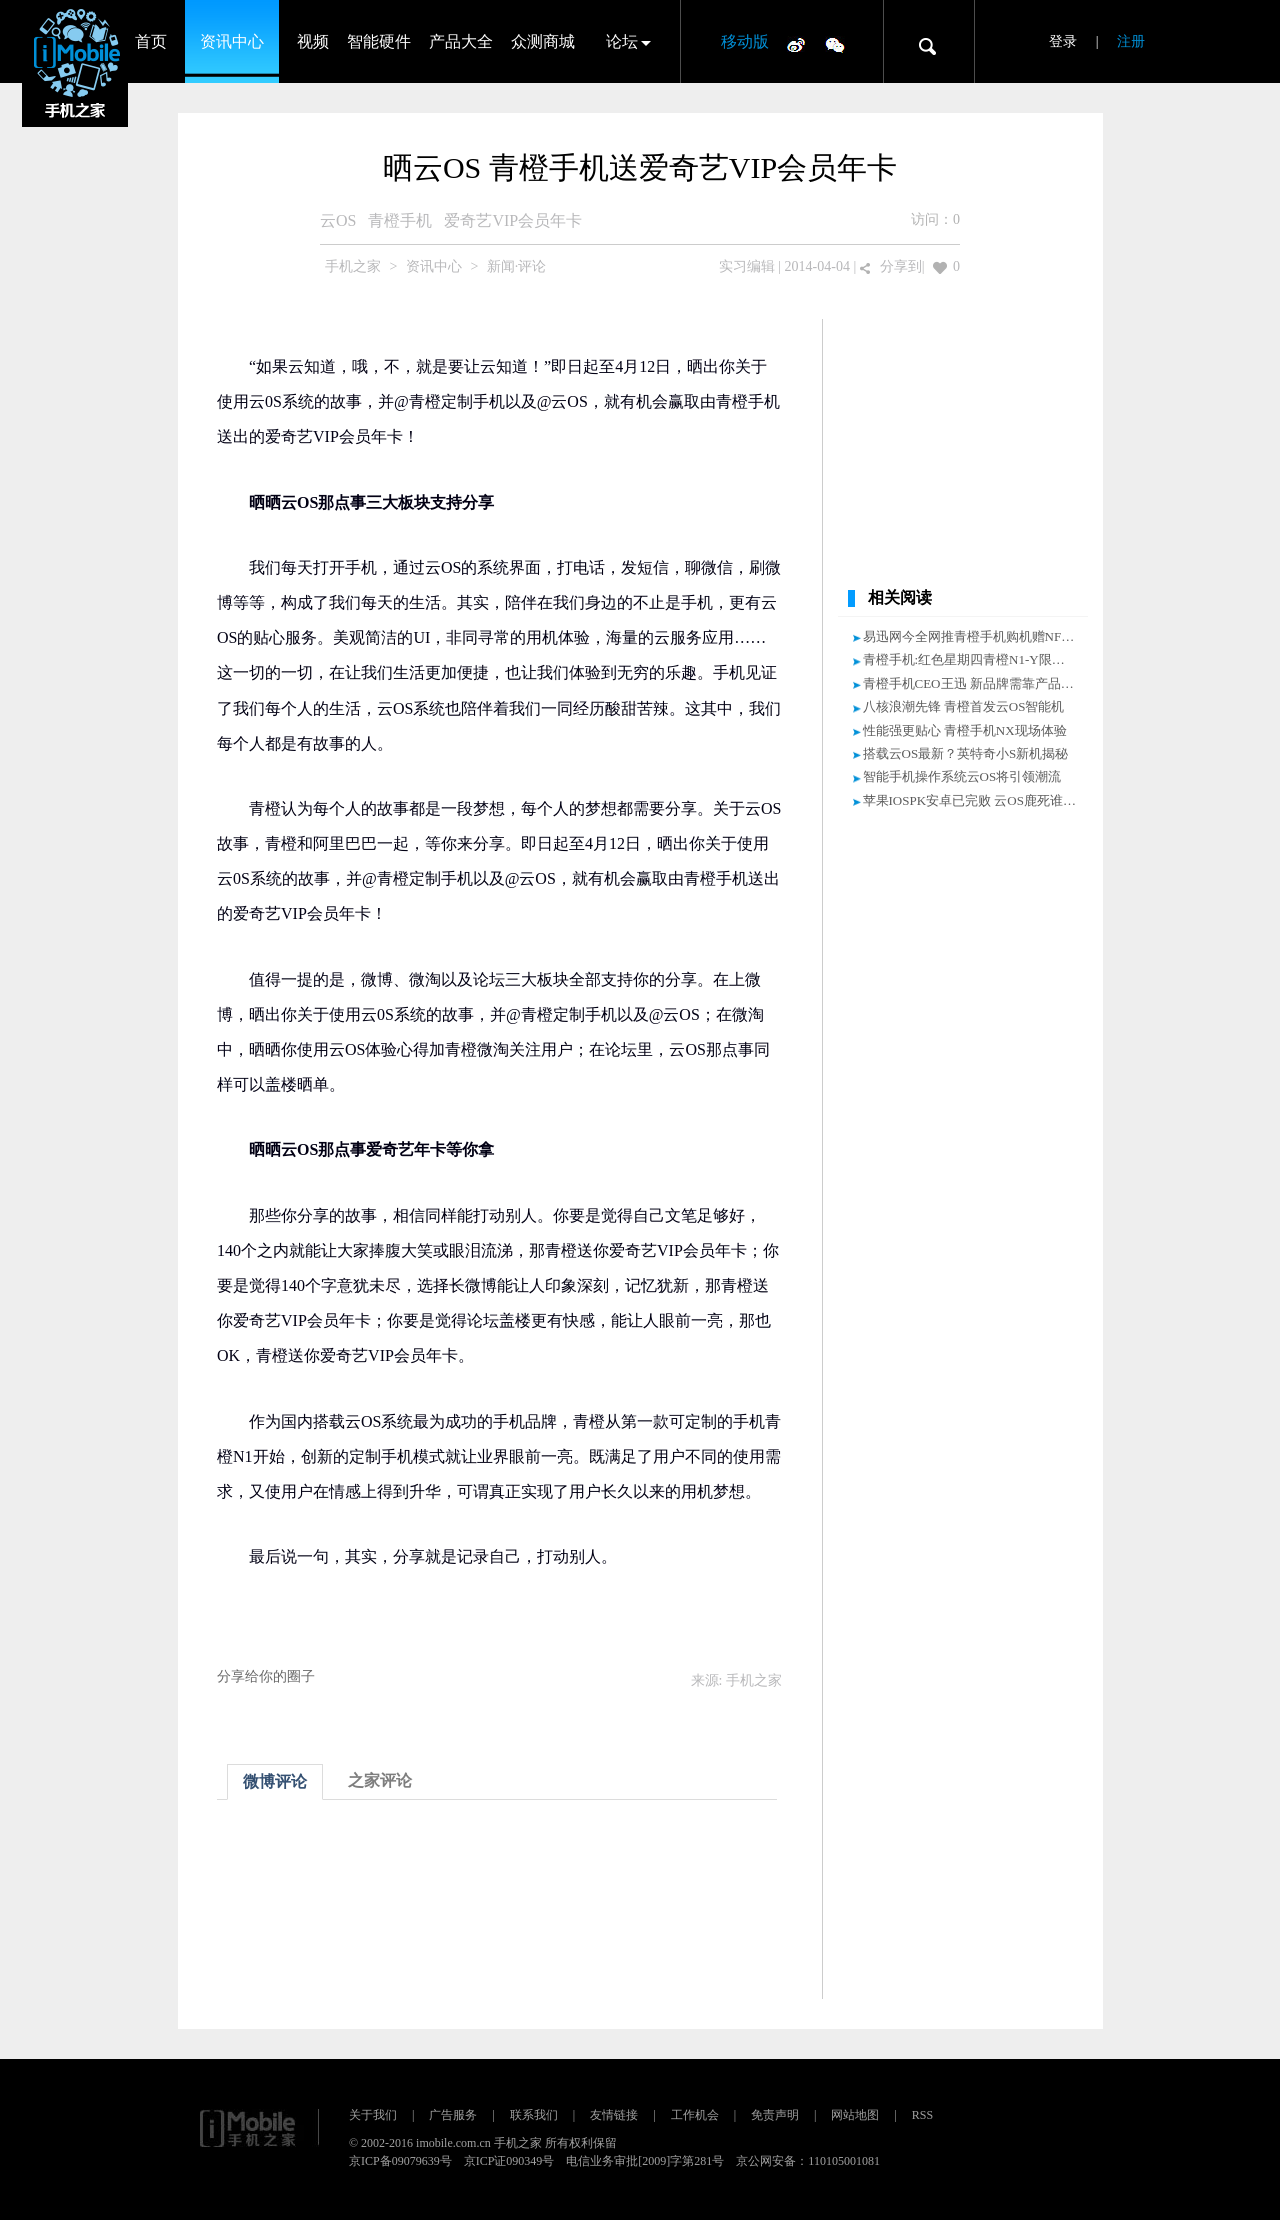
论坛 (622, 41)
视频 (313, 41)
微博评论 (275, 1781)
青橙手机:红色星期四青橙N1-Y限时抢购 (977, 659)
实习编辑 (747, 266)
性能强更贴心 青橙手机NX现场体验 (965, 730)
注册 (1131, 41)
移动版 (745, 41)
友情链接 (614, 2115)
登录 (1063, 41)
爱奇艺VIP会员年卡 (513, 220)
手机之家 (353, 266)
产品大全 (461, 41)
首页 (151, 41)
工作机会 (695, 2115)
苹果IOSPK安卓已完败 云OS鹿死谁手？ (976, 800)
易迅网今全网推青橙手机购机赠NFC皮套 (979, 636)
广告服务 (453, 2115)
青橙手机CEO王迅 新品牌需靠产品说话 (975, 683)
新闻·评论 (517, 266)
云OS (338, 220)
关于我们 (373, 2115)
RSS (922, 2115)
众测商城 (543, 41)
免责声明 (775, 2115)
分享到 (901, 266)
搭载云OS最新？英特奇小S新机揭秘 (966, 753)
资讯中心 (232, 41)
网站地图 (855, 2115)
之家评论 (380, 1780)
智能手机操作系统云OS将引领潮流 (962, 776)
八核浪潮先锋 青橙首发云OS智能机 (964, 706)
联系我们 (534, 2115)
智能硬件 (379, 41)
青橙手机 (400, 220)
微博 (796, 44)
